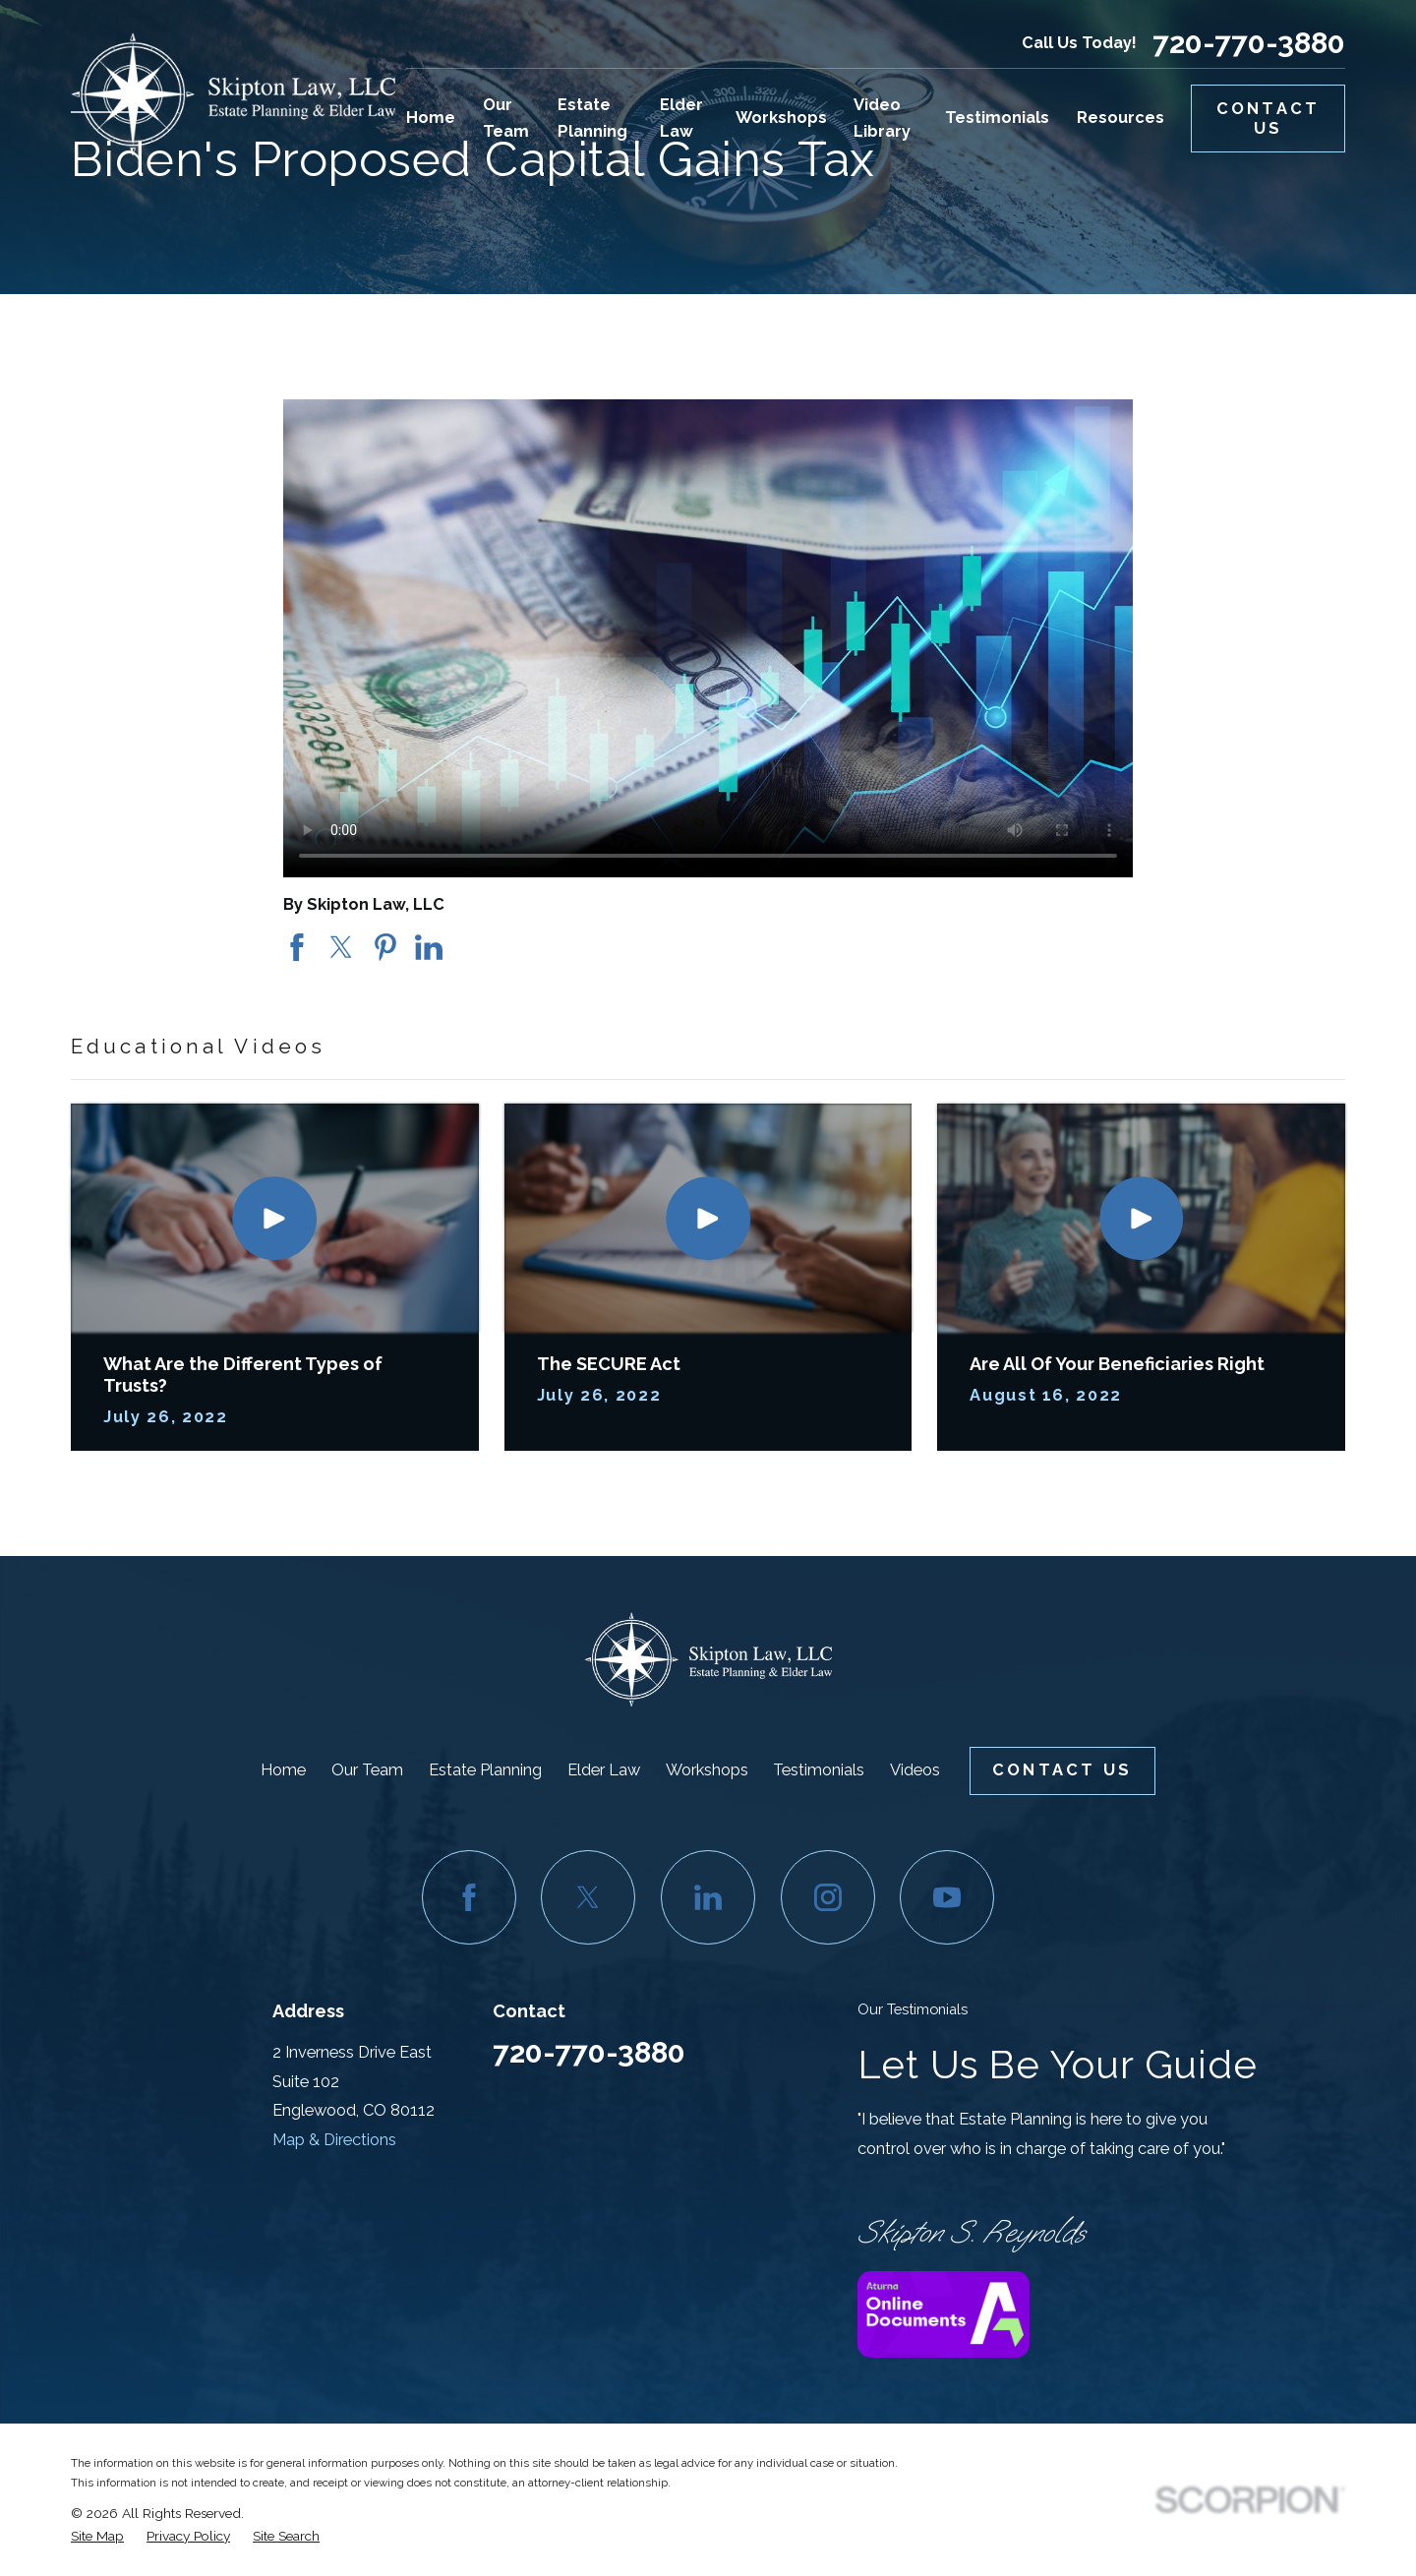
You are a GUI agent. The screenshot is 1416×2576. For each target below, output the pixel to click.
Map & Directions (334, 2139)
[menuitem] (97, 2536)
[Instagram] (828, 1897)
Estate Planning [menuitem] (592, 117)
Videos (915, 1770)
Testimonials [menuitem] (997, 117)
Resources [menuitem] (1120, 117)
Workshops (707, 1770)
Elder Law (603, 1770)
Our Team (367, 1770)
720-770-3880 (1248, 43)
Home (283, 1770)
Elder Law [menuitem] (681, 117)
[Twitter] (588, 1897)
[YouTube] (947, 1897)
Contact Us (1268, 118)
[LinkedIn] (708, 1897)
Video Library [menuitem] (882, 117)
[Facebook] (469, 1897)
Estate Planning (485, 1770)
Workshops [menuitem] (781, 117)
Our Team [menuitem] (506, 117)
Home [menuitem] (430, 117)
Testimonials (818, 1770)
